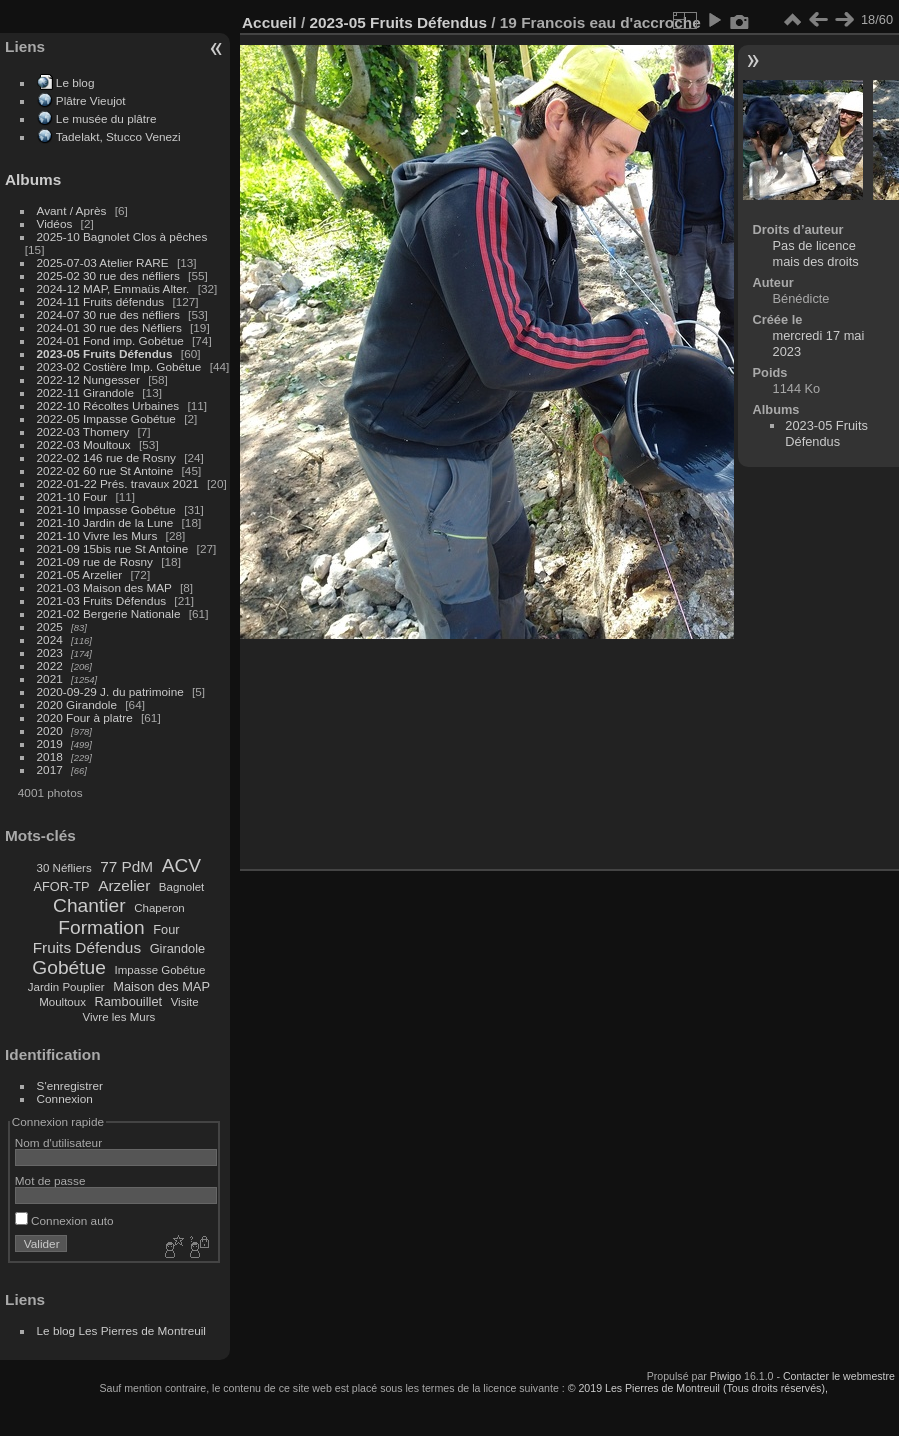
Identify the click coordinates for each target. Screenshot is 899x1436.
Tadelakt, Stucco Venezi (118, 136)
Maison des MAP (161, 986)
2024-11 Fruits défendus (101, 301)
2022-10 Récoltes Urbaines (108, 405)
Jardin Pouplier (66, 987)
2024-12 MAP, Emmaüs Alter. (113, 288)
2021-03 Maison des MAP (104, 587)
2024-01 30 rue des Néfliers (111, 327)
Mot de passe (50, 1180)
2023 (50, 652)
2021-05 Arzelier (80, 574)
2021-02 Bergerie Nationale (109, 613)
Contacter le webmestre (839, 1376)
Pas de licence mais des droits (816, 253)
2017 (50, 769)
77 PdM (126, 866)
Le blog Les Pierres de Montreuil (121, 1330)
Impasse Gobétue (160, 970)
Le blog (75, 82)
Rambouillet (129, 1001)
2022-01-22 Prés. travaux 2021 (118, 483)
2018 (50, 756)
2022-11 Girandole (85, 392)
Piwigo (725, 1376)
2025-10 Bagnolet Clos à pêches (122, 236)
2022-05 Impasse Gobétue (106, 418)
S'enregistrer (70, 1085)
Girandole (178, 948)
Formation (101, 927)
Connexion (65, 1098)
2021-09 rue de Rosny (95, 561)
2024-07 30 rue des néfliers (108, 314)
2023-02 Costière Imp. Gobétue (119, 366)
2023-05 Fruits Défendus (105, 353)
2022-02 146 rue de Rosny (106, 457)
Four (166, 929)
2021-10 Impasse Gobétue (106, 509)
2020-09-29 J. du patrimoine (110, 691)
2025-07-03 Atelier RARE (103, 262)
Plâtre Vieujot (91, 100)
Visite (185, 1002)
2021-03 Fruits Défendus (102, 600)
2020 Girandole (77, 704)
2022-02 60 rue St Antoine (105, 470)
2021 (50, 678)
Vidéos (55, 223)
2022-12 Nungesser (88, 379)
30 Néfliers (64, 868)
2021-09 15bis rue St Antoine (113, 548)
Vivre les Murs (119, 1017)
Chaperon (159, 908)
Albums (33, 179)
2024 (50, 639)
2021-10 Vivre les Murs (97, 535)
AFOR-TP (61, 886)
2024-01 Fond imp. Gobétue (110, 340)
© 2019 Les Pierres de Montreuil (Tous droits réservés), (698, 1388)
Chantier (89, 905)
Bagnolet (181, 887)
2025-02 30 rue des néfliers (108, 275)
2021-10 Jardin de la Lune (105, 522)
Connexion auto (64, 1220)
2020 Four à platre (85, 717)
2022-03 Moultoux (84, 444)
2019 (50, 743)
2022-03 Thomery (83, 431)
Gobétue (69, 967)
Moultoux (62, 1002)
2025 (50, 626)
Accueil (269, 22)
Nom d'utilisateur (58, 1142)
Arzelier (124, 885)
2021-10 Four (72, 496)
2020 (50, 730)
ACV (181, 865)
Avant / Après (72, 210)
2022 (50, 665)
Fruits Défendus (87, 947)
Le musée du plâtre (106, 118)
